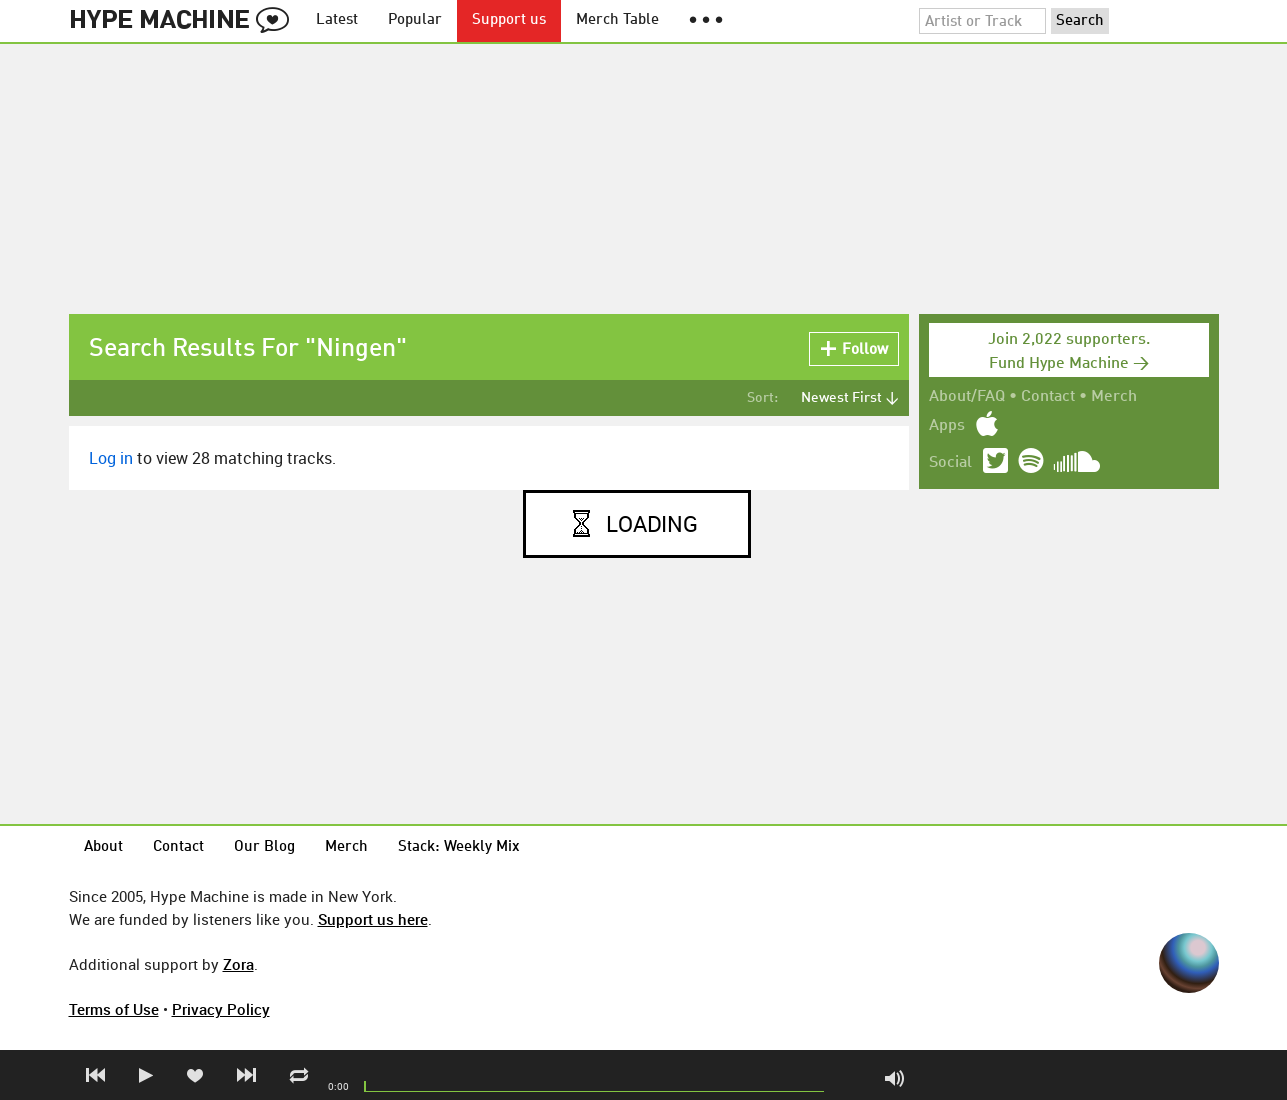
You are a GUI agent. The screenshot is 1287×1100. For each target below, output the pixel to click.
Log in (111, 458)
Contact (1048, 397)
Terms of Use (114, 1009)
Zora (238, 964)
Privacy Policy (221, 1009)
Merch (1114, 397)
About (103, 847)
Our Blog (264, 847)
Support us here (373, 919)
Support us (509, 20)
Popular (415, 20)
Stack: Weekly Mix (459, 847)
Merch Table (617, 20)
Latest (337, 20)
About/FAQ (967, 397)
